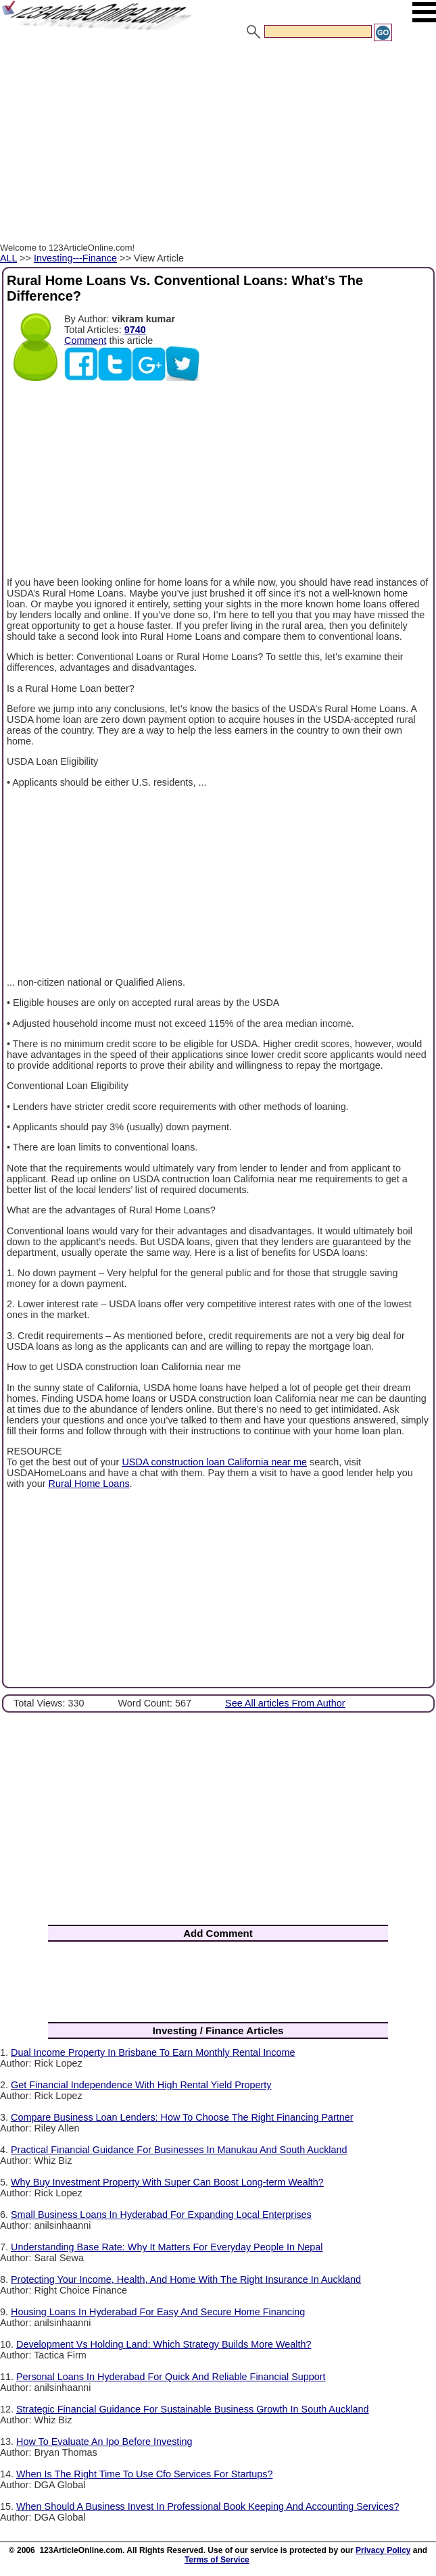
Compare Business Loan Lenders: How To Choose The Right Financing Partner (182, 2117)
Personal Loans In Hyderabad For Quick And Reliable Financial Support (171, 2376)
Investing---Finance (75, 258)
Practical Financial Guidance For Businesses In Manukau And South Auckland (179, 2149)
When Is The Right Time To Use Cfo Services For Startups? (144, 2474)
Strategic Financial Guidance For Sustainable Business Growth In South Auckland (192, 2409)
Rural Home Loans (89, 1483)
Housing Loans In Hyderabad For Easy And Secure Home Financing (158, 2311)
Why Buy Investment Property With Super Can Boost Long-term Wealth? (167, 2182)
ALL (8, 258)
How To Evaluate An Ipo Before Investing (104, 2441)
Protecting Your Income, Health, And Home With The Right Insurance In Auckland (186, 2279)
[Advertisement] (218, 143)
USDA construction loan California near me (214, 1462)
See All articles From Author (285, 1703)
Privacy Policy (383, 2550)
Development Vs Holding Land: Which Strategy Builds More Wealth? (163, 2344)
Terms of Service (217, 2560)
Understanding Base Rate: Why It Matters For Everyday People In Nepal (167, 2247)
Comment (85, 340)
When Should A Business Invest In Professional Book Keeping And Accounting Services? (207, 2506)
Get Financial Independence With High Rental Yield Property (141, 2084)
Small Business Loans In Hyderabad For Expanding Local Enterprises (161, 2214)
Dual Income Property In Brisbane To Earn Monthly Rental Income (153, 2052)
